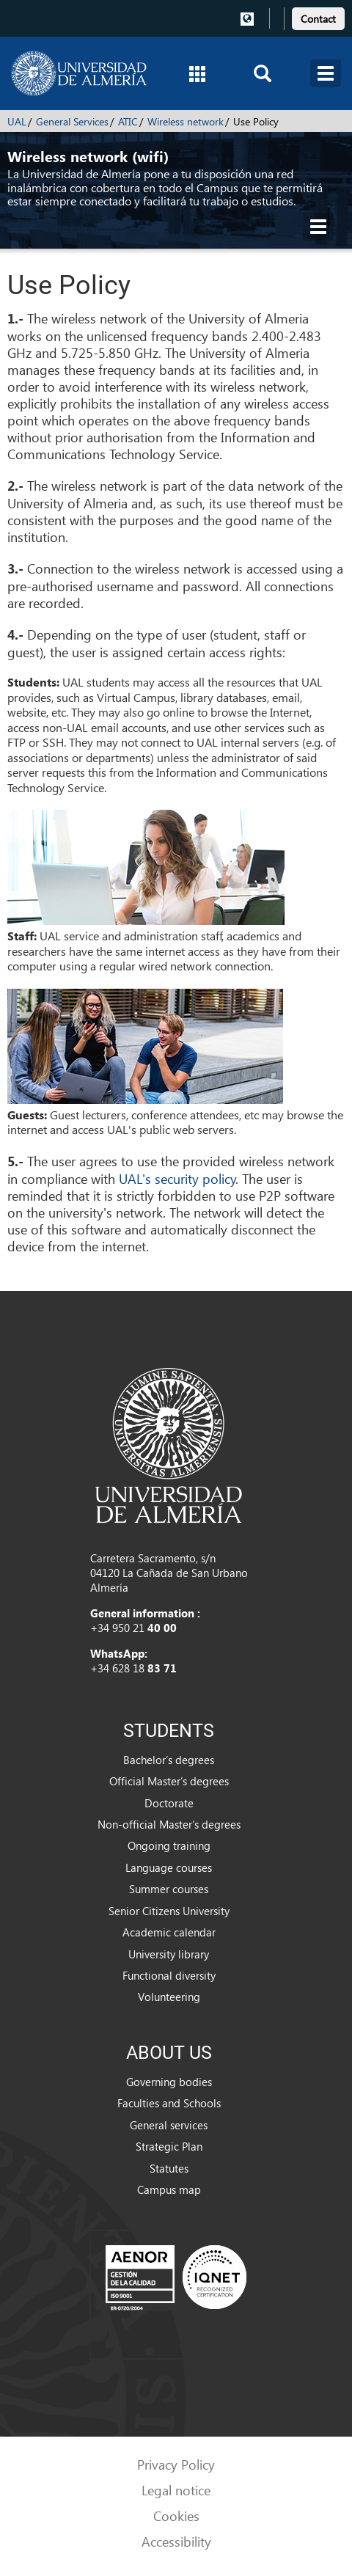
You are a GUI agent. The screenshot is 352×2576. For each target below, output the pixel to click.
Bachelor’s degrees (168, 1759)
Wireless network (185, 121)
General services (169, 2125)
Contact (318, 19)
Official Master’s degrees (169, 1781)
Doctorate (169, 1803)
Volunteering (169, 1996)
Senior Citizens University (169, 1910)
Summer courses (168, 1888)
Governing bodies (169, 2081)
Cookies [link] (176, 2515)
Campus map (169, 2189)
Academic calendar (169, 1932)
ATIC (128, 121)
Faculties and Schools (169, 2103)
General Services (72, 121)
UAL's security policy (177, 1178)
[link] (318, 16)
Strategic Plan (169, 2146)
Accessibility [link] (176, 2541)
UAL (16, 121)
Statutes (169, 2168)
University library (168, 1954)
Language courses (168, 1867)
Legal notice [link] (176, 2490)
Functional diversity (169, 1975)
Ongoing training (169, 1845)
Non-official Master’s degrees (169, 1824)
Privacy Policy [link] (176, 2464)
